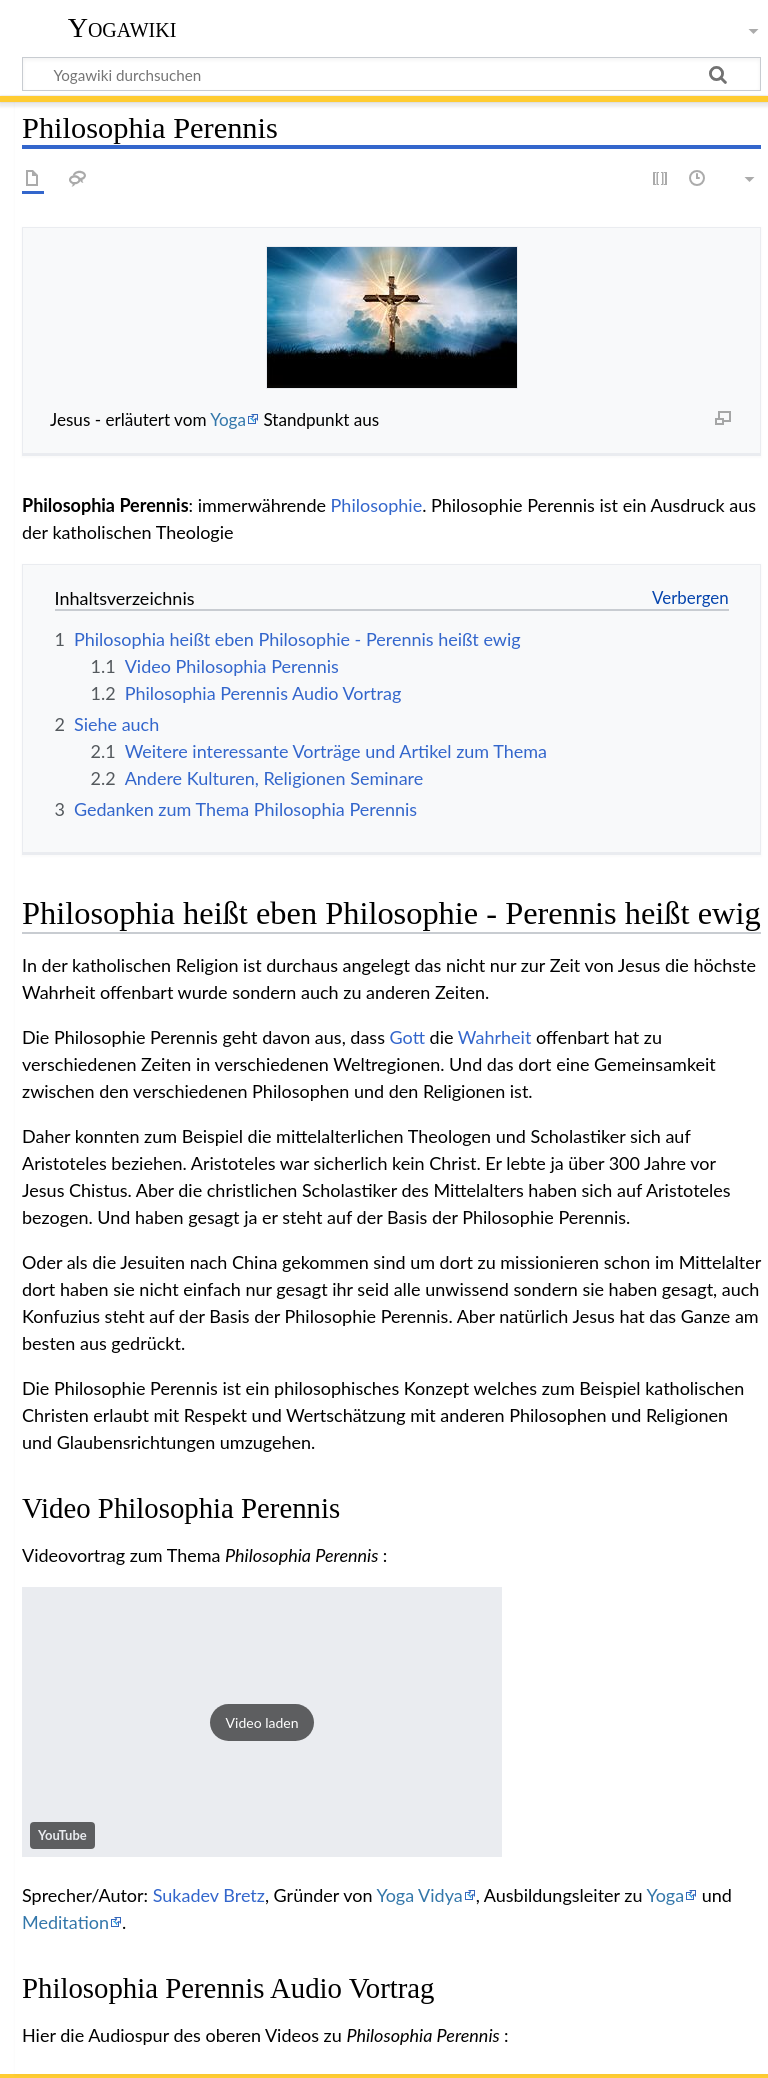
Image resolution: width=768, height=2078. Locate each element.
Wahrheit (495, 1037)
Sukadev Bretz (209, 1895)
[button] (262, 1722)
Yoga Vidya (419, 1895)
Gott (407, 1037)
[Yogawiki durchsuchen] (391, 74)
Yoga (228, 419)
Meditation (65, 1922)
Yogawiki (122, 27)
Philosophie (377, 505)
